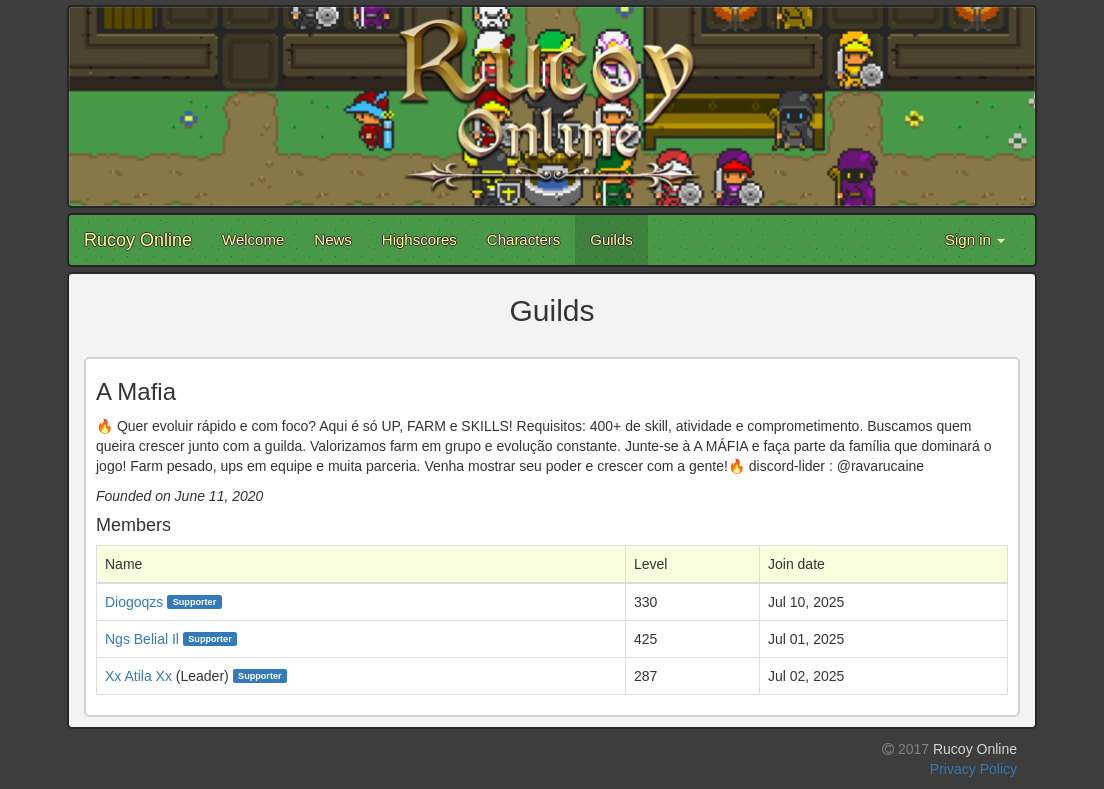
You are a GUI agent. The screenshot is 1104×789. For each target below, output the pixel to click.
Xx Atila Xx (138, 676)
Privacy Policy (973, 769)
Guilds (611, 239)
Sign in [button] (975, 239)
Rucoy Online (138, 240)
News (333, 239)
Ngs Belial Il (142, 639)
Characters (523, 239)
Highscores (419, 239)
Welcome (253, 239)
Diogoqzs (134, 602)
